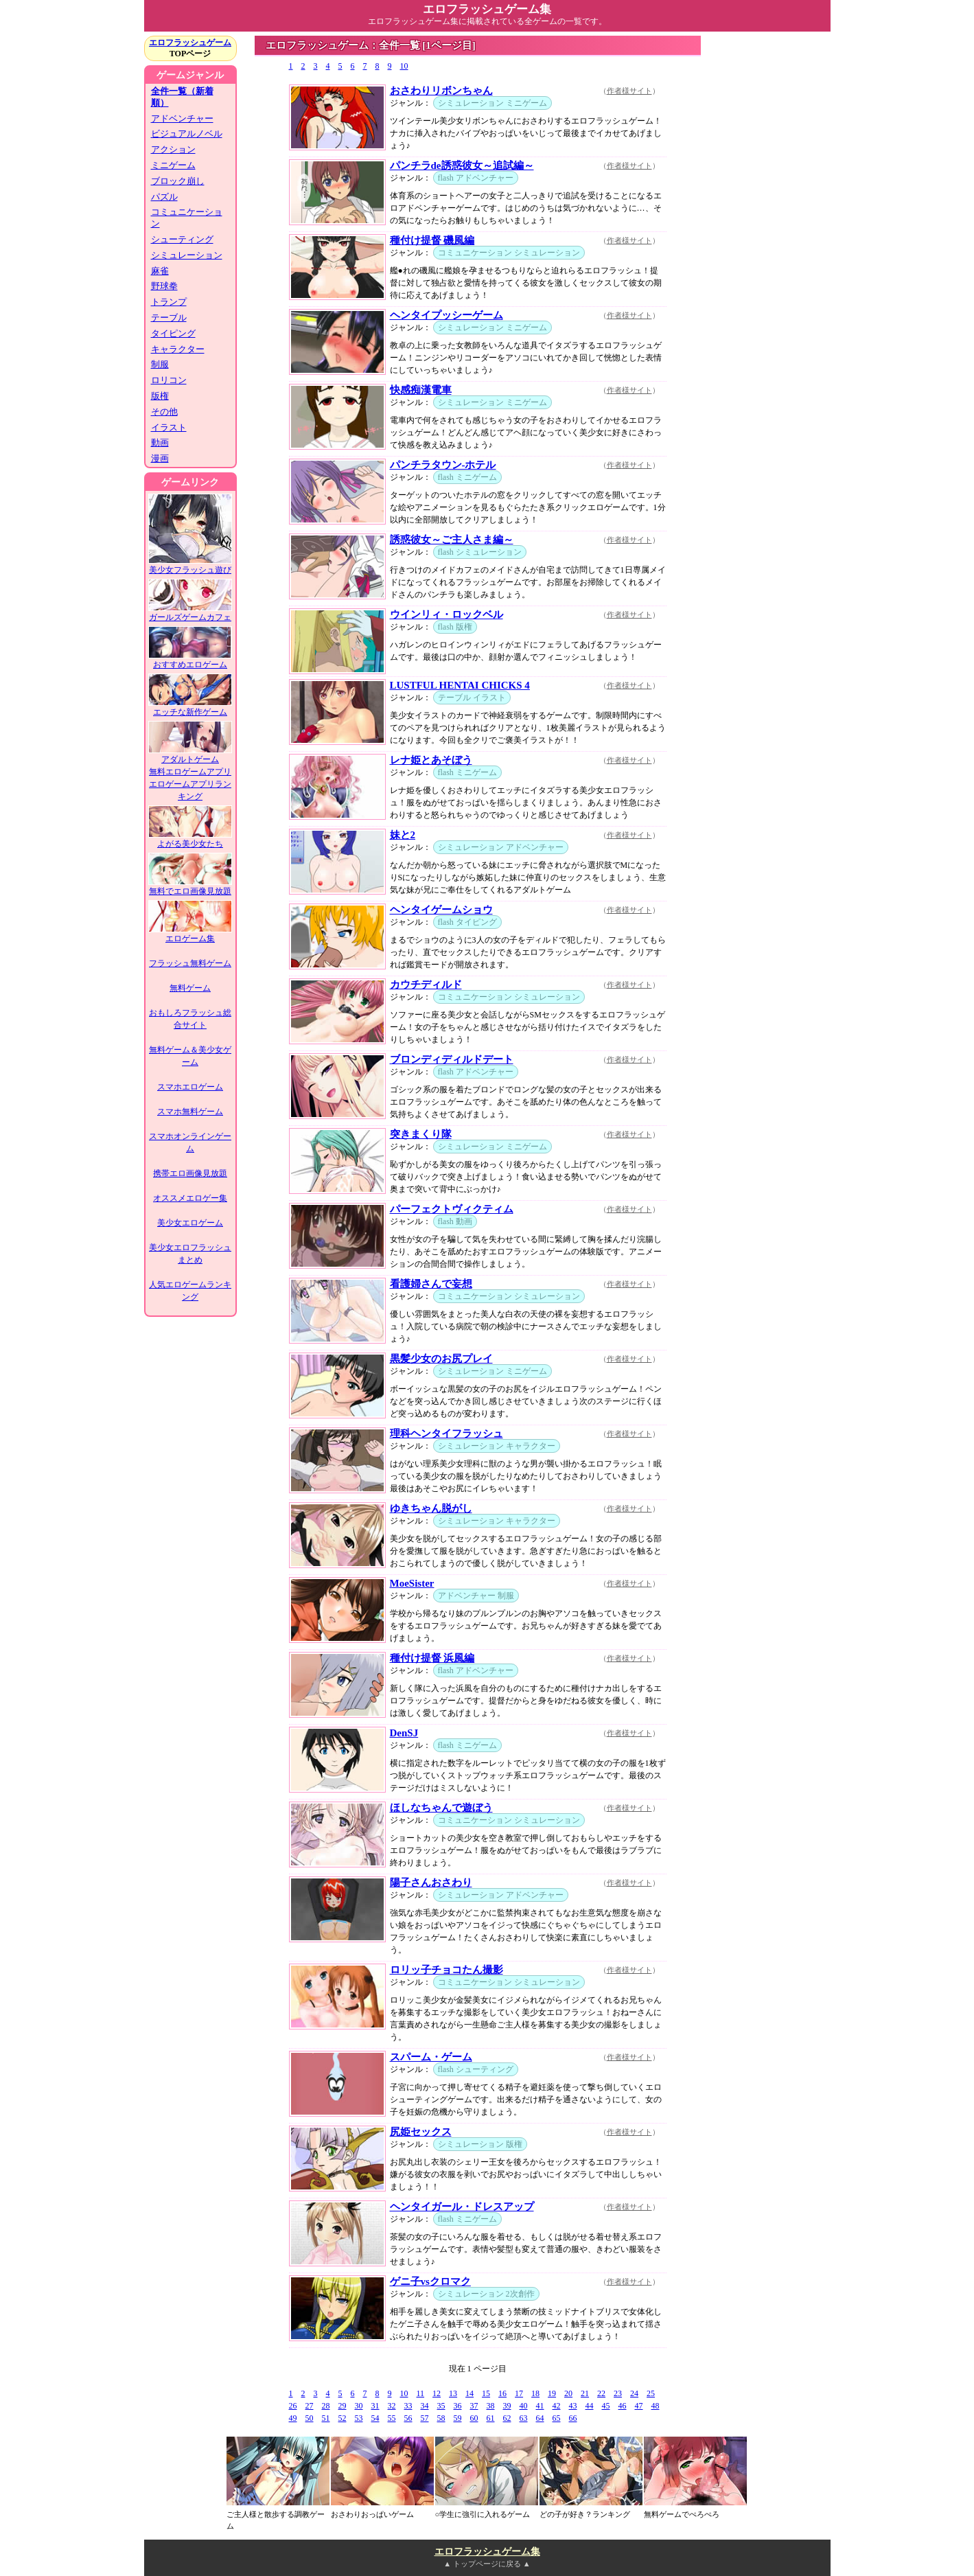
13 (453, 2393)
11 (421, 2393)
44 (589, 2406)
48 (655, 2406)
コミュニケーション (186, 218)
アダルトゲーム (190, 755)
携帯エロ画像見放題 (190, 1173)
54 (375, 2418)
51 (326, 2418)
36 (458, 2406)
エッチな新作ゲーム (190, 707)
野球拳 (164, 286)
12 (436, 2393)
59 (458, 2418)
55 (392, 2418)
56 (408, 2418)
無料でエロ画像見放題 (190, 886)
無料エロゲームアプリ (190, 772)
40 (524, 2406)
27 (309, 2406)
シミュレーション (186, 255)
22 (601, 2393)
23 (618, 2393)
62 (507, 2418)
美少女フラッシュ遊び (190, 565)
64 (540, 2418)
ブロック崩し (178, 181)
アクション (173, 149)
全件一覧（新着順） (182, 97)
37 (474, 2406)
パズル (164, 197)
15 (486, 2393)
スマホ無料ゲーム (190, 1111)
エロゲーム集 (190, 934)
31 (375, 2406)
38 (491, 2406)
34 (425, 2406)
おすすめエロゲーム (190, 660)
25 (651, 2393)
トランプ (169, 302)
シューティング (182, 239)
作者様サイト (629, 91)
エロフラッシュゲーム (190, 42)
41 (540, 2406)
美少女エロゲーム (190, 1223)
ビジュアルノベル (186, 133)
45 (606, 2406)
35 (441, 2406)
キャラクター (178, 349)
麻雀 (160, 271)
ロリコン (169, 380)
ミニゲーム (173, 165)
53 (359, 2418)
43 (573, 2406)
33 (408, 2406)
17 (519, 2393)
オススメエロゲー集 (190, 1198)
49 (293, 2418)
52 (342, 2418)
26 (293, 2406)
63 (524, 2418)
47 (639, 2406)
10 (404, 66)
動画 (160, 442)
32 (392, 2406)
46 (622, 2406)
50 (309, 2418)
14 (469, 2393)
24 (634, 2393)
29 (342, 2406)
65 (557, 2418)
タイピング (173, 333)
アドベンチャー (182, 118)
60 (474, 2418)
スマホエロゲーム (190, 1087)
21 (585, 2393)
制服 (160, 364)
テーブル (169, 317)
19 (552, 2393)
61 (491, 2418)
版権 (160, 396)
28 (326, 2406)
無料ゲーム (190, 988)
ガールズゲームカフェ (190, 612)
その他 (164, 411)
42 (557, 2406)
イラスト (169, 427)
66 (573, 2418)
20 (568, 2393)
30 (359, 2406)
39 (507, 2406)
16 (502, 2393)
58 (441, 2418)
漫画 (160, 458)
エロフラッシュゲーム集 (487, 2551)
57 (425, 2418)
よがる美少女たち (190, 839)
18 (535, 2393)
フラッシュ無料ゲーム (190, 963)
